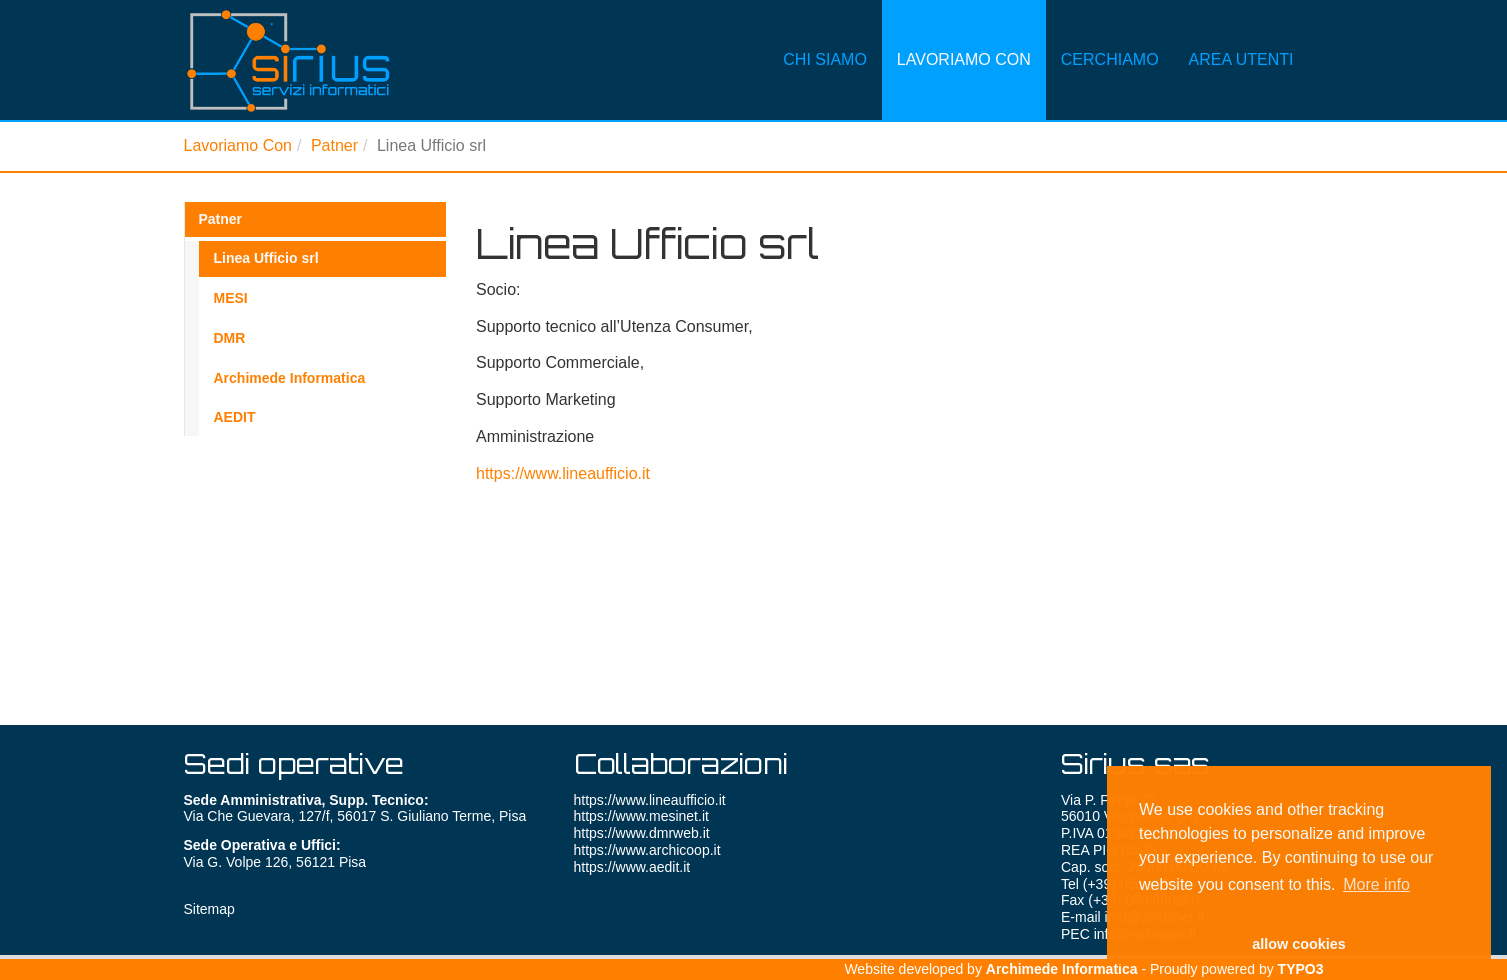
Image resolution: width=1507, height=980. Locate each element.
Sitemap (209, 909)
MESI (231, 298)
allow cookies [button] (1299, 944)
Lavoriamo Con (964, 34)
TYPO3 (1301, 969)
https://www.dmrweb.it (642, 833)
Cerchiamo (1110, 34)
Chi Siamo (825, 34)
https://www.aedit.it (632, 867)
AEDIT (235, 417)
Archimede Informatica (290, 378)
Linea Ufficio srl (266, 258)
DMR (230, 338)
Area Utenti (1241, 34)
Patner (334, 145)
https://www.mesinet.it (641, 816)
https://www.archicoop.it (647, 850)
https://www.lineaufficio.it (563, 473)
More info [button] (1376, 884)
